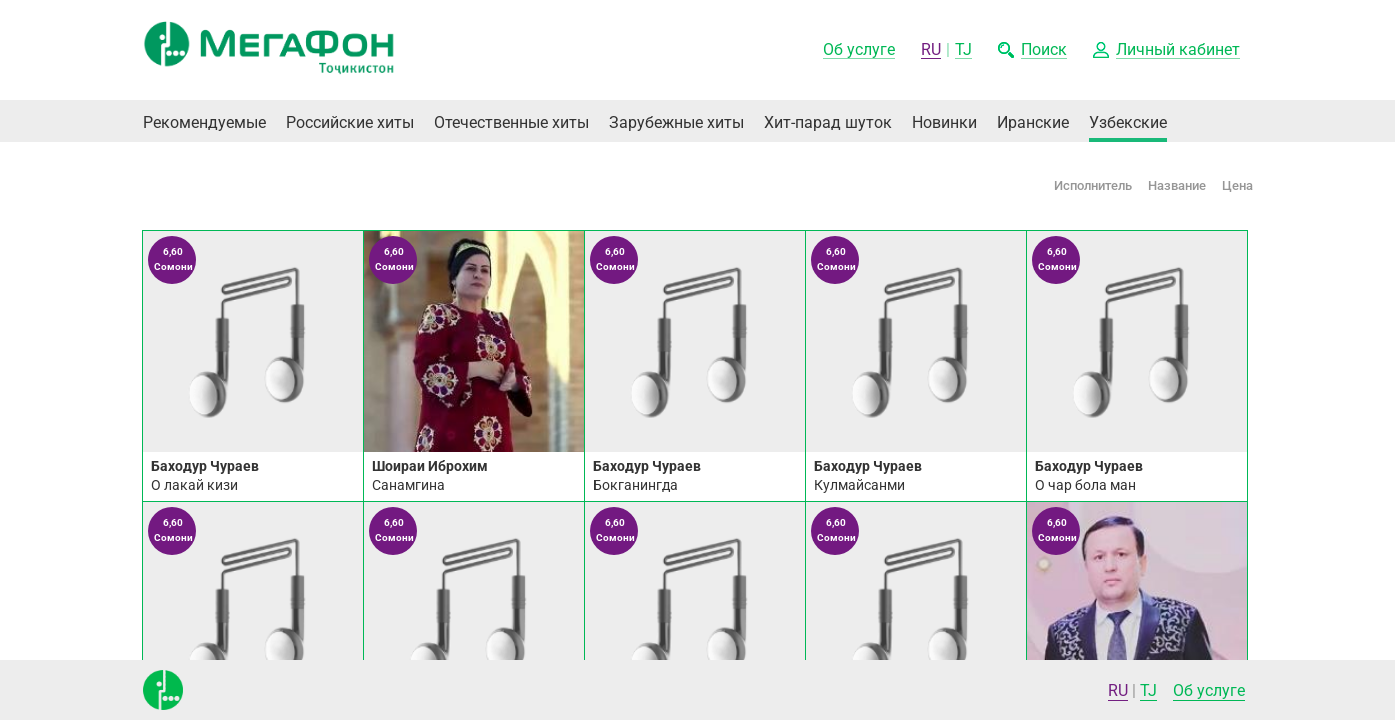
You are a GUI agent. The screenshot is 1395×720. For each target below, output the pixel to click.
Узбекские (1128, 122)
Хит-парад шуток (828, 122)
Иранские (1033, 122)
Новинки (944, 122)
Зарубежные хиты (676, 122)
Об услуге (1209, 690)
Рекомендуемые (204, 122)
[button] (1166, 50)
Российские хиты (350, 122)
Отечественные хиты (511, 122)
